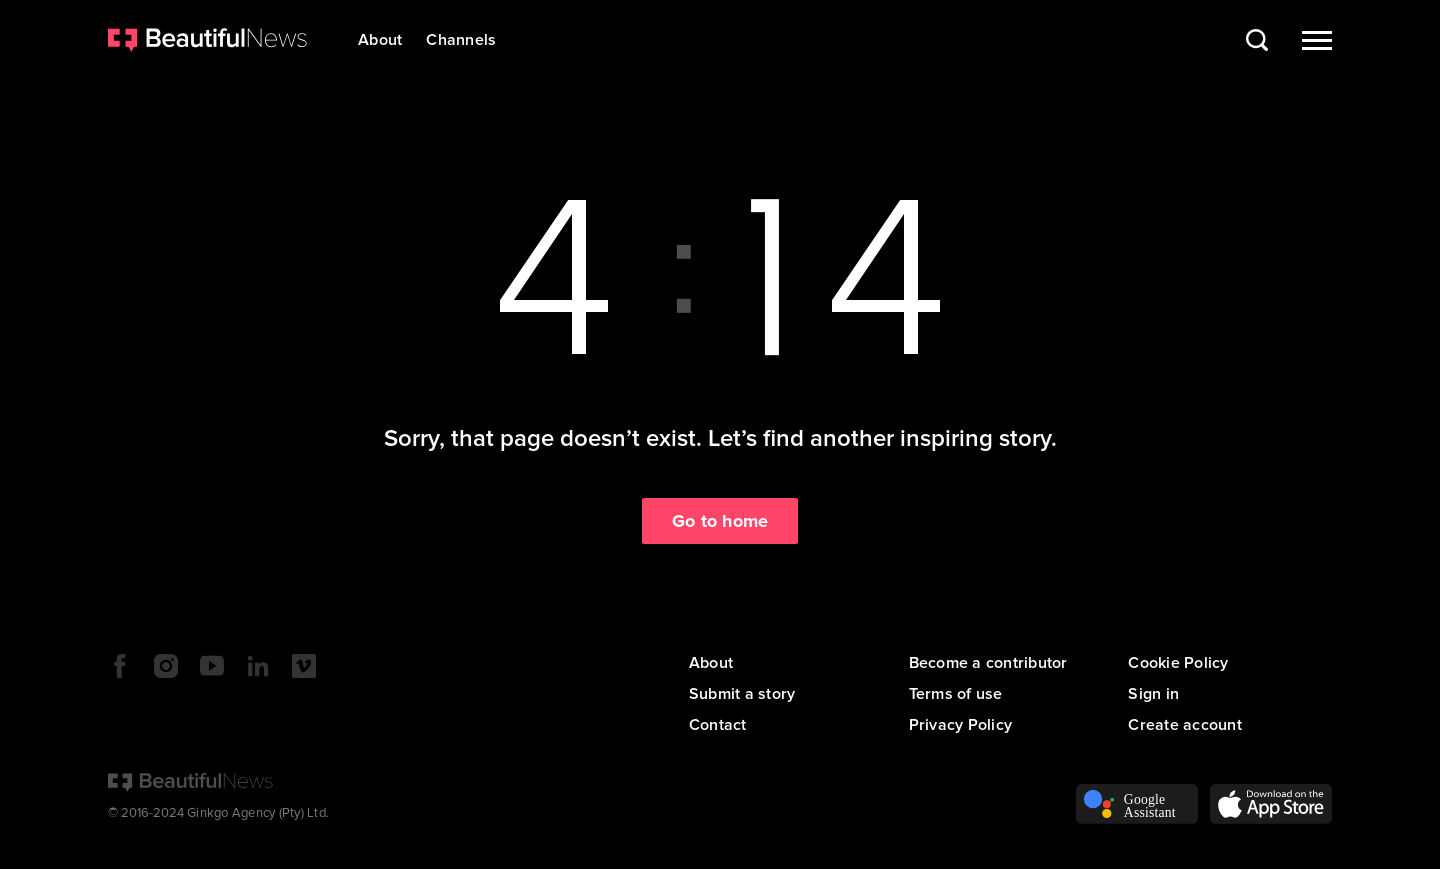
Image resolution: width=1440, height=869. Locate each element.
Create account (1185, 725)
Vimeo (304, 666)
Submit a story (742, 694)
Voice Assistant (1137, 804)
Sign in (1153, 694)
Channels (461, 40)
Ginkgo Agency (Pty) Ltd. (258, 813)
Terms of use (956, 694)
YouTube (212, 666)
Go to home (720, 521)
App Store (1271, 804)
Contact (718, 725)
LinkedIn (258, 666)
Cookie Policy (1178, 663)
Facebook (120, 666)
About (380, 40)
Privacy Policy (961, 725)
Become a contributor (988, 663)
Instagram (166, 666)
